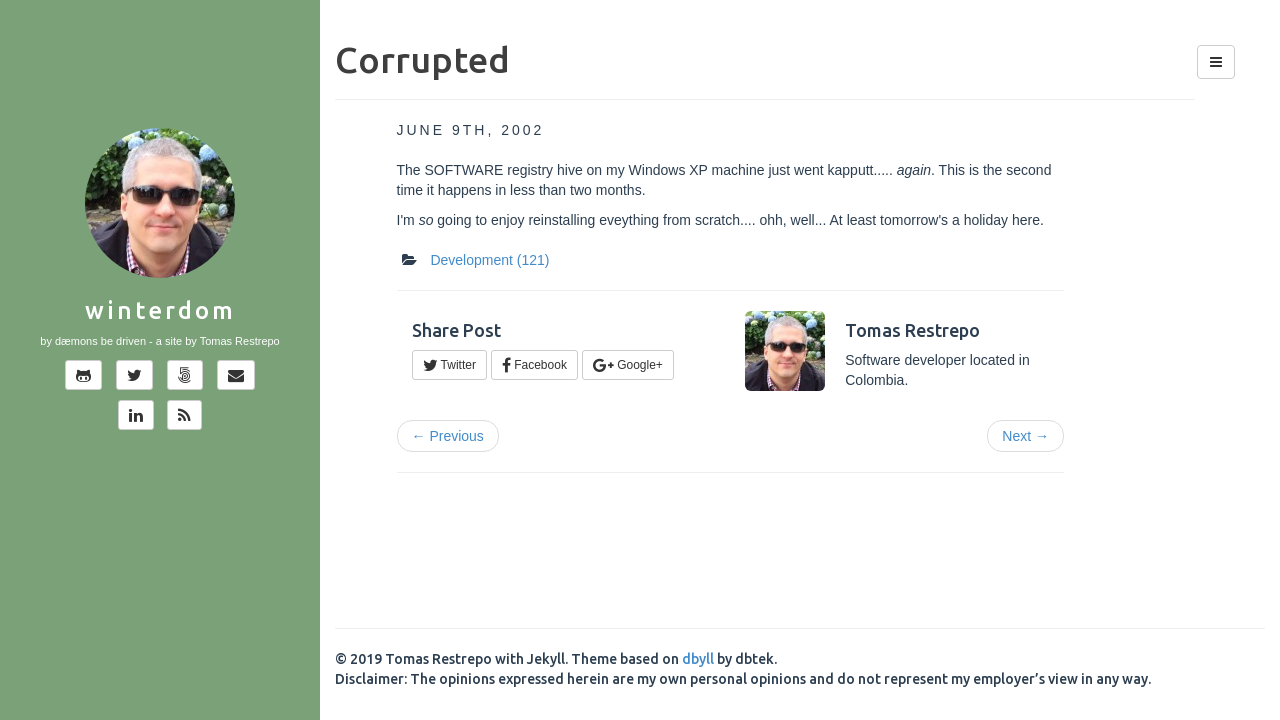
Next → (1025, 436)
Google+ (628, 365)
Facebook (534, 365)
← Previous (448, 436)
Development (489, 260)
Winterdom (160, 310)
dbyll (698, 659)
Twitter (449, 365)
